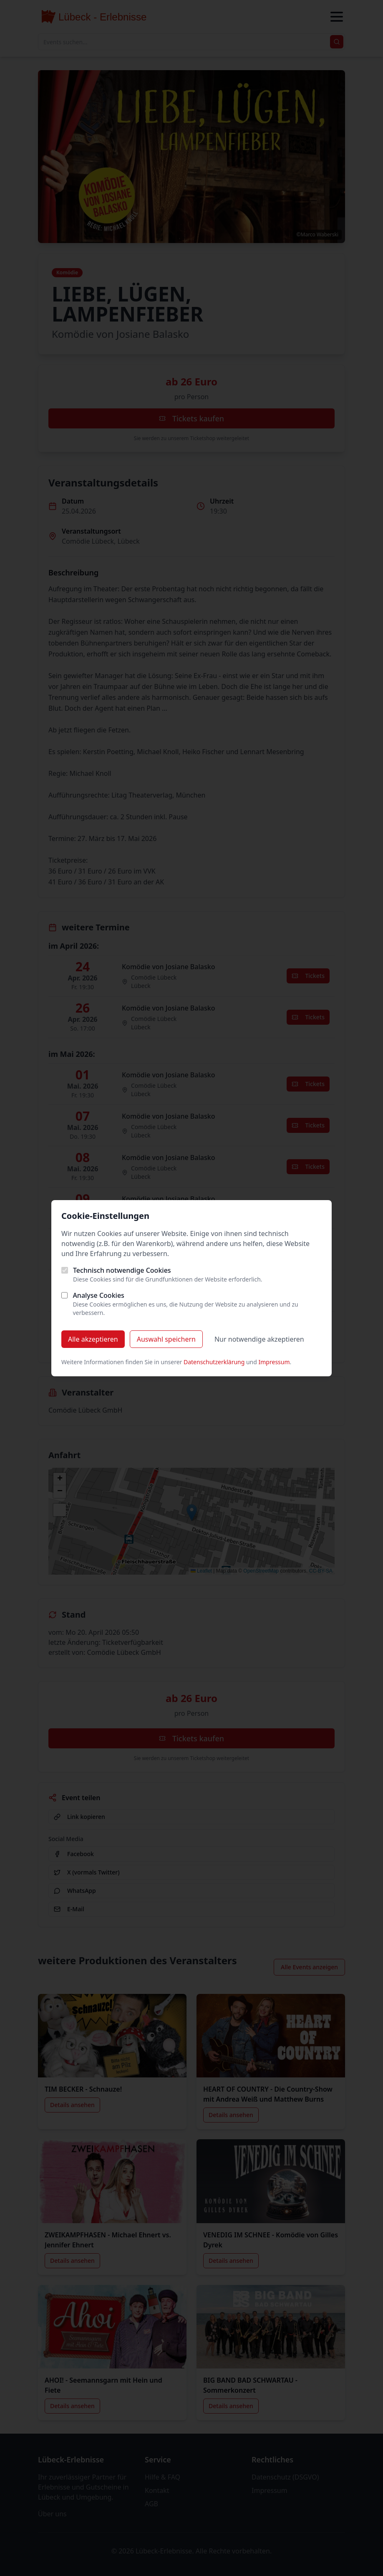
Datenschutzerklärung (214, 1362)
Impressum (274, 1362)
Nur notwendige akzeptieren (259, 1339)
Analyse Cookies (98, 1295)
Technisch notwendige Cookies (122, 1270)
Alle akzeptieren (93, 1339)
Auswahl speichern (166, 1339)
